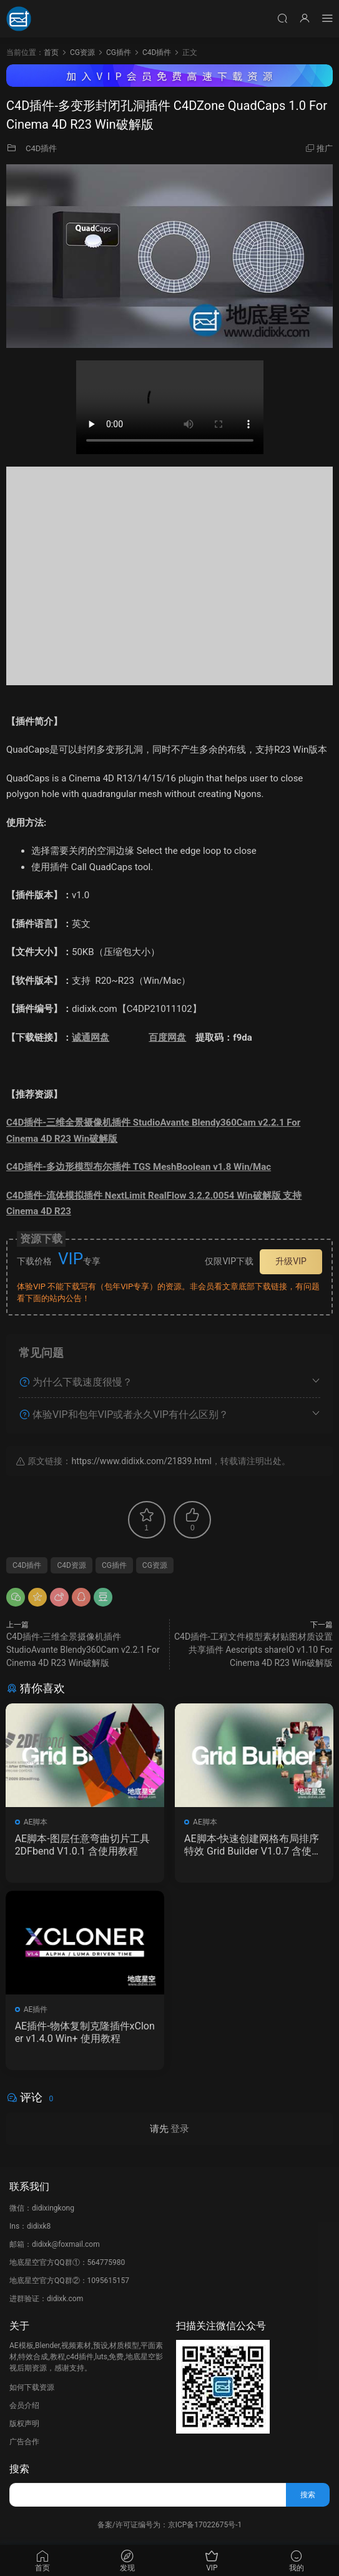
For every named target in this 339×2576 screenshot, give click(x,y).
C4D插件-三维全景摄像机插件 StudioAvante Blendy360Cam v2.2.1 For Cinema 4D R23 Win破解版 (83, 1650)
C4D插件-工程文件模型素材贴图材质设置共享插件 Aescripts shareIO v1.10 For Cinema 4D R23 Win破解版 (253, 1650)
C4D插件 (41, 148)
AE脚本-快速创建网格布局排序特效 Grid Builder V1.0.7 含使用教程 (254, 1845)
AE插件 (36, 2010)
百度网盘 (167, 1037)
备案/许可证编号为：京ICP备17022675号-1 (169, 2526)
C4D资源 (71, 1565)
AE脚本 (36, 1822)
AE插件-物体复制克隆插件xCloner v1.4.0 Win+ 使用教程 (83, 2033)
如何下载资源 (31, 2389)
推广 (325, 148)
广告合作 (24, 2443)
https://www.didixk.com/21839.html (141, 1461)
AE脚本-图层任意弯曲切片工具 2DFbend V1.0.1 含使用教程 (83, 1845)
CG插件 (114, 1565)
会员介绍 (24, 2407)
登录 (179, 2130)
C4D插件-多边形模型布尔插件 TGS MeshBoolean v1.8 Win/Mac (138, 1166)
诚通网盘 (90, 1037)
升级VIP (291, 1261)
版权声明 (24, 2425)
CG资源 (154, 1565)
